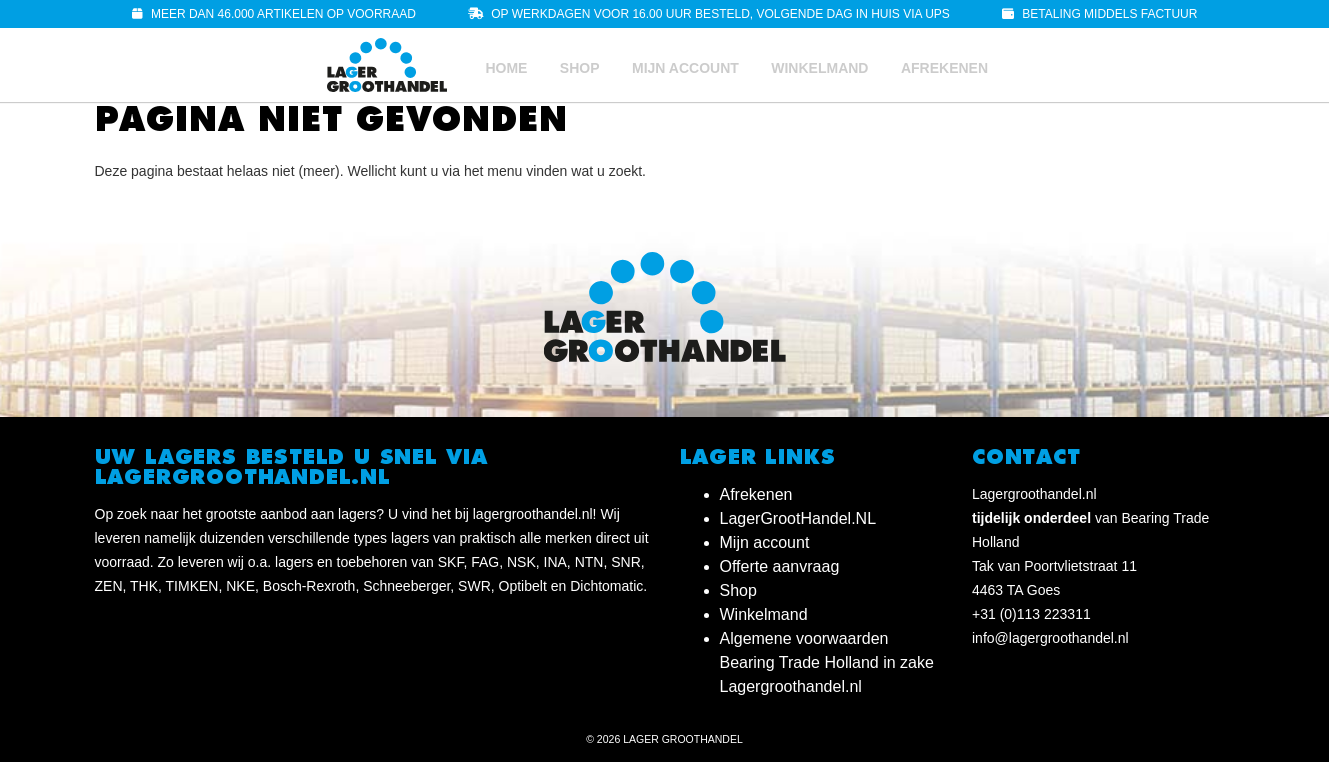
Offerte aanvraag (780, 566)
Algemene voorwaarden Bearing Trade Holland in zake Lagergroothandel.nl (827, 662)
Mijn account (685, 68)
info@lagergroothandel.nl (1050, 638)
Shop (580, 68)
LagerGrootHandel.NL (798, 518)
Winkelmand (819, 68)
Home (506, 68)
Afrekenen (944, 68)
